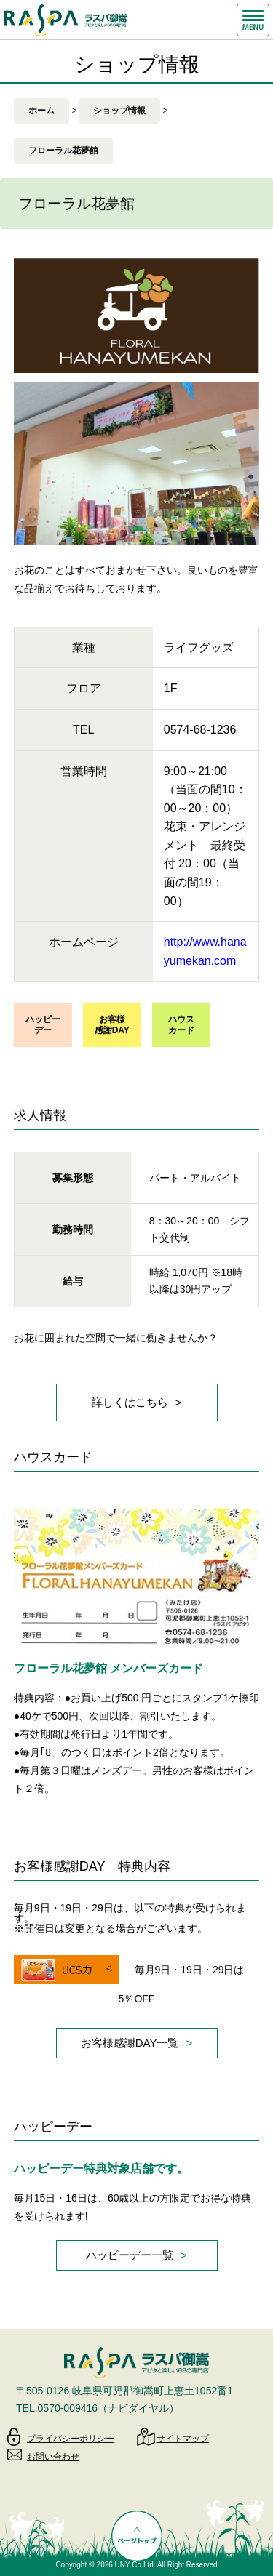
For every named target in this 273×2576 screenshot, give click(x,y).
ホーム (41, 110)
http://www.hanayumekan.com (205, 951)
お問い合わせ (53, 2457)
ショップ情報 (119, 110)
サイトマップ (183, 2438)
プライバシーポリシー (70, 2438)
